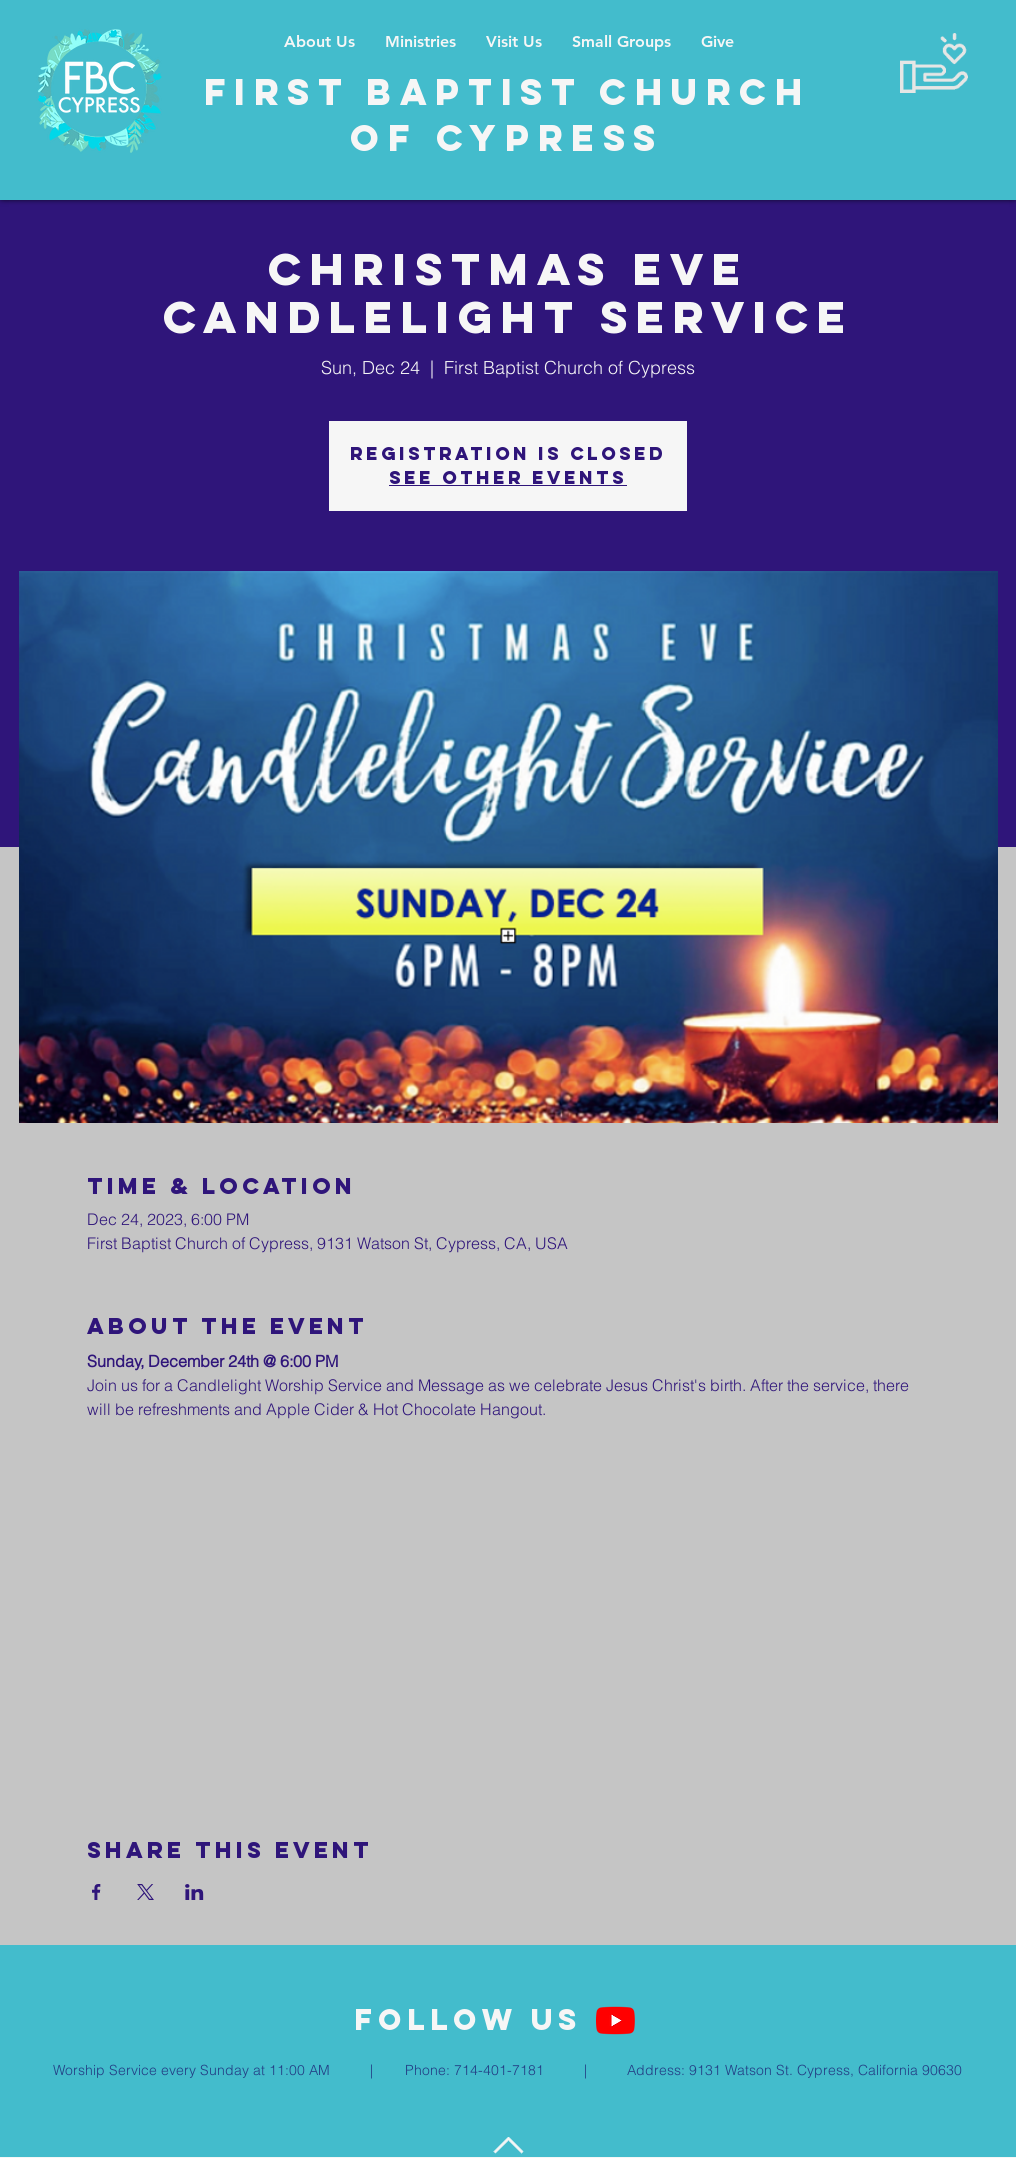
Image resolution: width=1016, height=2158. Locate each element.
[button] (420, 41)
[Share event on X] (145, 1892)
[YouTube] (615, 2020)
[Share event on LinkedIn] (194, 1892)
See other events (508, 477)
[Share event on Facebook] (96, 1892)
